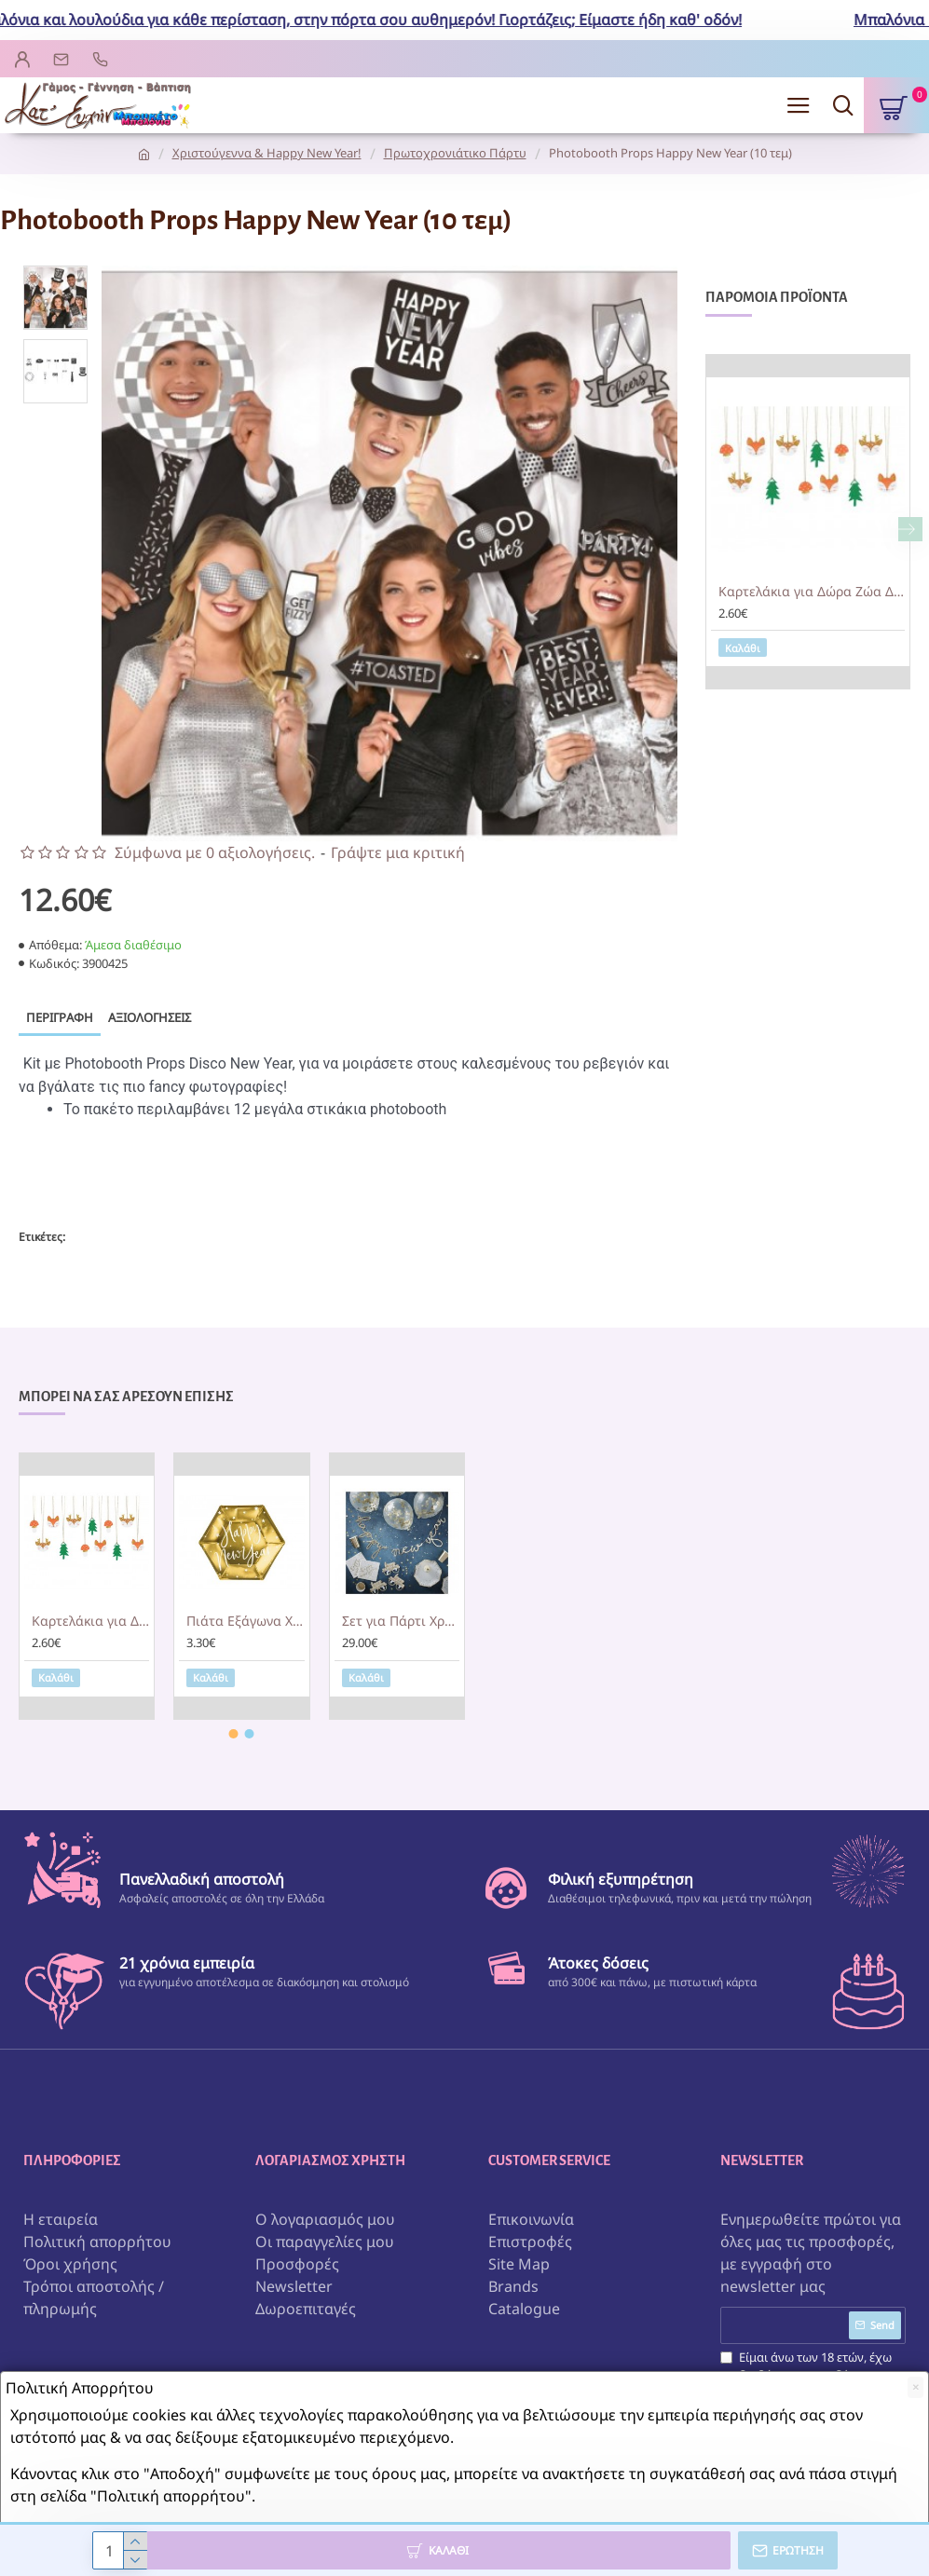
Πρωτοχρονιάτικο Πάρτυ (455, 152)
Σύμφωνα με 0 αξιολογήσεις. (215, 852)
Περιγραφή (59, 1017)
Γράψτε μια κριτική (398, 852)
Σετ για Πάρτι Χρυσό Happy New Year (400, 1622)
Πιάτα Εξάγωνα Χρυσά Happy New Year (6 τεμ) (245, 1622)
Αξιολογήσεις (149, 1017)
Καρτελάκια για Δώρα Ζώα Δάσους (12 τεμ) (811, 591)
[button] (910, 529)
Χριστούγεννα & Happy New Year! (267, 152)
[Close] (915, 2387)
